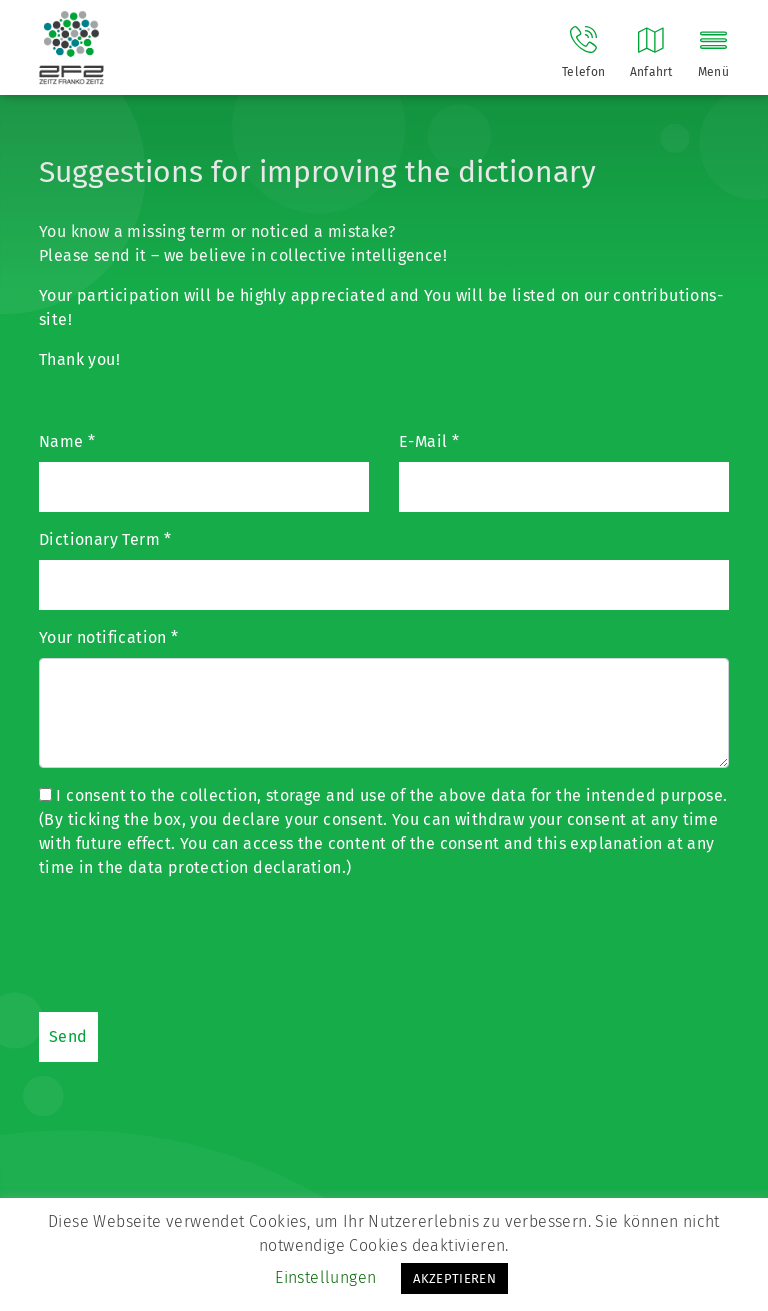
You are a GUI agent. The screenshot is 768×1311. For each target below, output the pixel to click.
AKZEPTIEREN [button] (454, 1278)
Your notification (109, 637)
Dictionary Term (105, 539)
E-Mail (429, 441)
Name (67, 441)
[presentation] (191, 943)
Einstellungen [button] (325, 1277)
